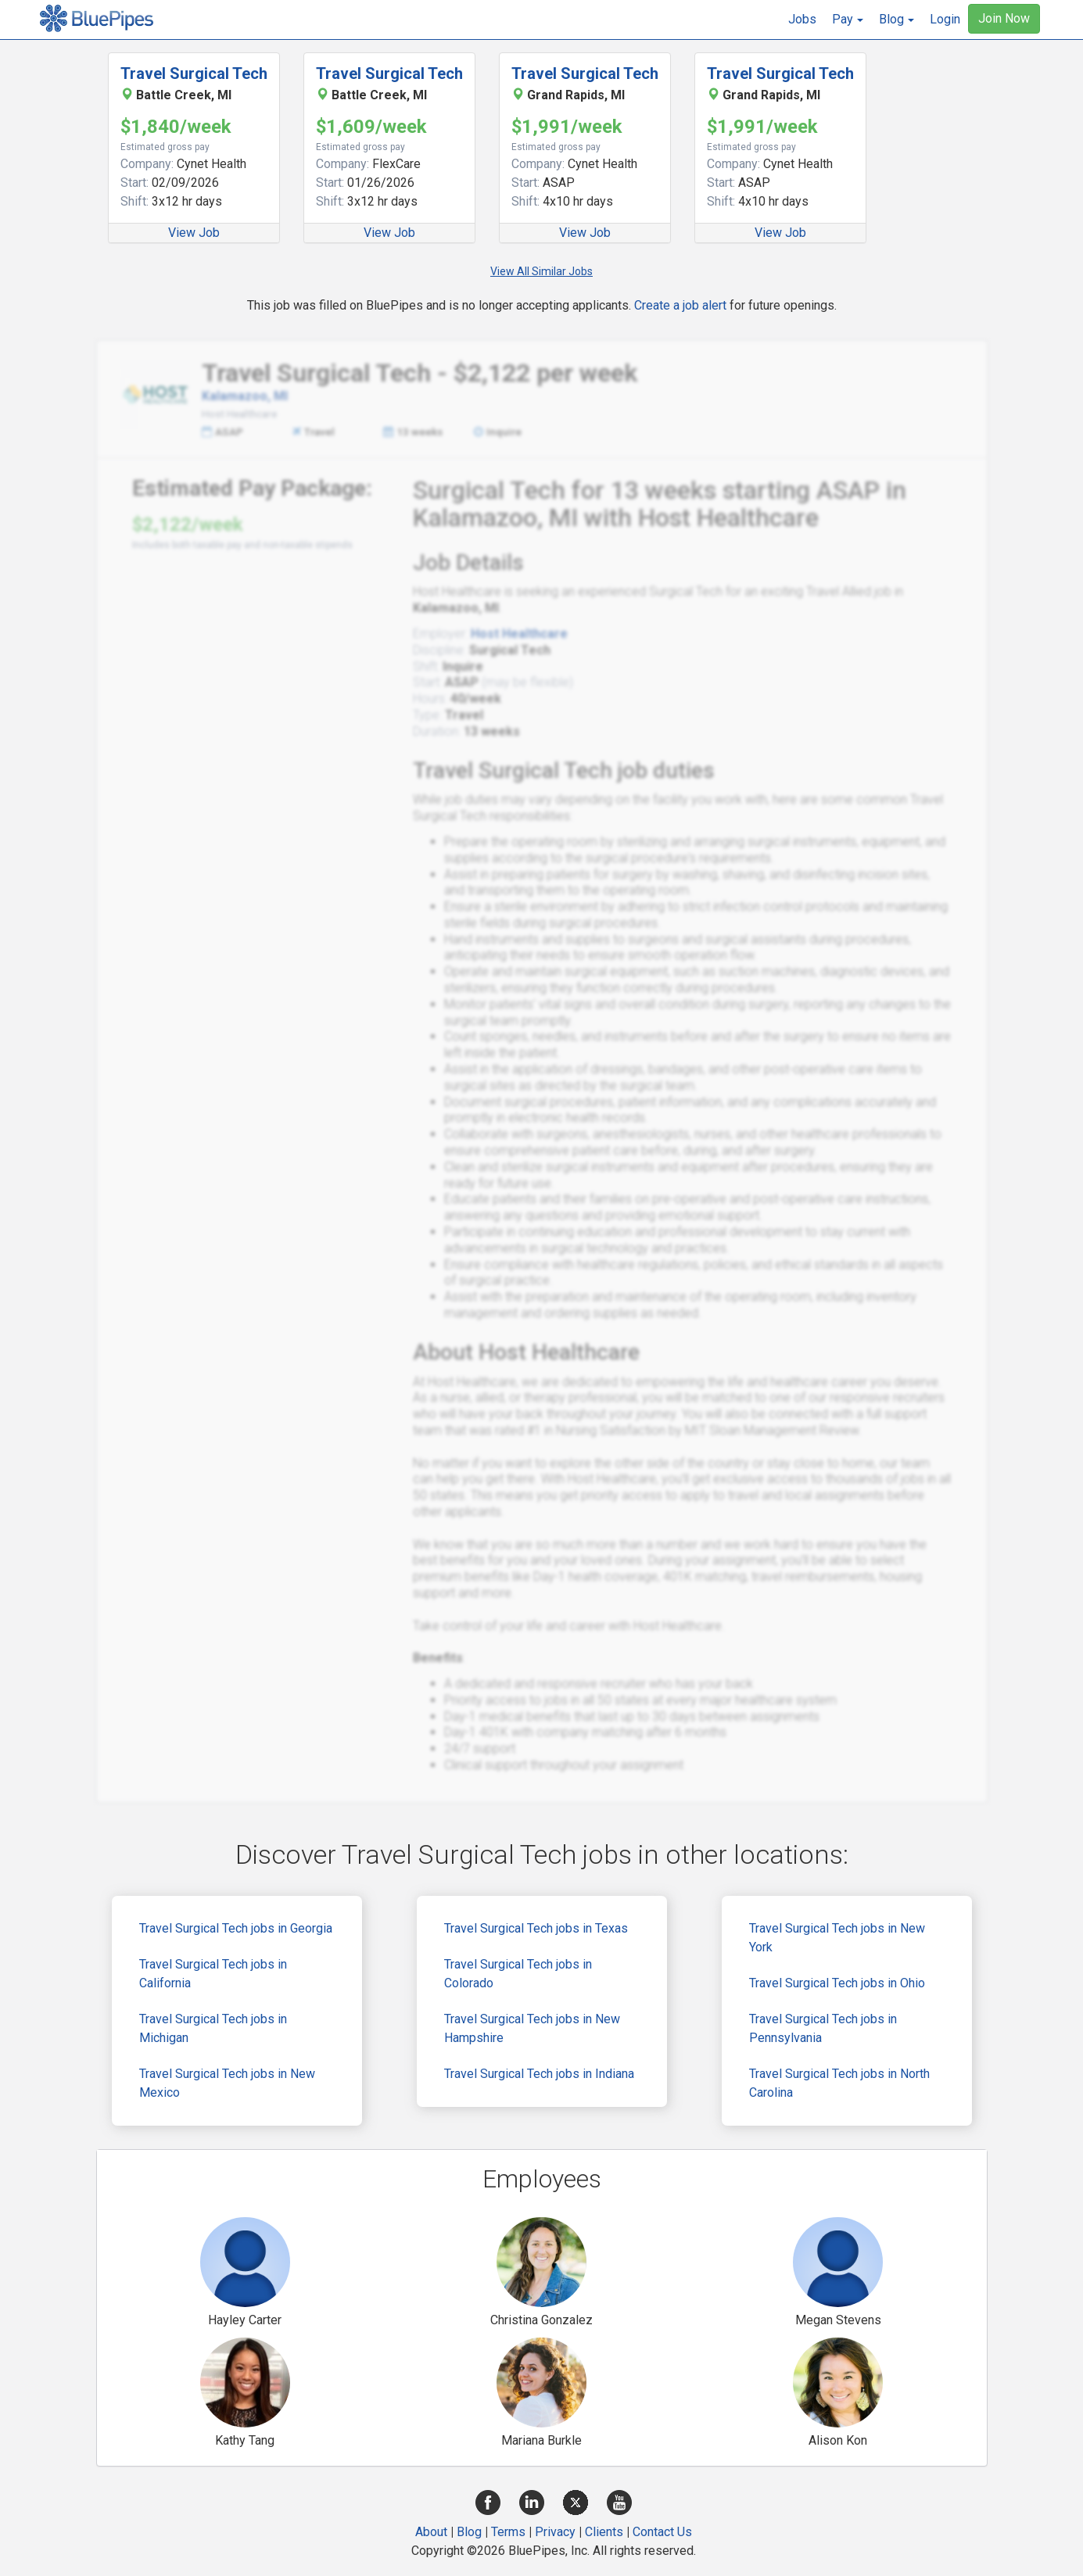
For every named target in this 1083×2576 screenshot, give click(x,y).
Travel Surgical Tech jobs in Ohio (837, 1983)
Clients (604, 2531)
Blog (469, 2531)
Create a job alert (680, 305)
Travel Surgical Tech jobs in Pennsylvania (823, 2028)
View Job (194, 232)
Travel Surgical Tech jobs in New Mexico (227, 2083)
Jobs (802, 19)
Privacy (555, 2531)
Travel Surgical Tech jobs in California (213, 1973)
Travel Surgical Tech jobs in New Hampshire (532, 2028)
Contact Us (662, 2531)
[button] (847, 19)
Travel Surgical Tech (193, 73)
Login (945, 19)
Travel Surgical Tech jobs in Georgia (235, 1928)
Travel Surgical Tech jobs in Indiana (539, 2073)
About (431, 2531)
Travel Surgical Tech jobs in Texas (536, 1928)
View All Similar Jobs (541, 271)
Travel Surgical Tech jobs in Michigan (213, 2028)
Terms (508, 2531)
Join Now (1004, 18)
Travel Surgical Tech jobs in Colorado (518, 1973)
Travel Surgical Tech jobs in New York (837, 1937)
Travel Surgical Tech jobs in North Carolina (839, 2083)
